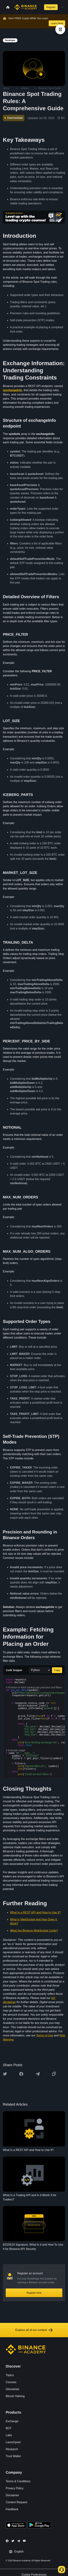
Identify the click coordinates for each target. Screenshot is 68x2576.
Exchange (12, 2416)
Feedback (12, 2504)
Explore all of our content (34, 2325)
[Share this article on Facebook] (21, 2069)
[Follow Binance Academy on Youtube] (24, 2536)
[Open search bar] (39, 7)
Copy (57, 1670)
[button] (62, 7)
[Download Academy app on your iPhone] (16, 2521)
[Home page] (25, 7)
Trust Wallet (13, 2451)
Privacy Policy (15, 2483)
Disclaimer (12, 2490)
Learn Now (57, 23)
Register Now (33, 2288)
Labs (9, 2430)
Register (51, 7)
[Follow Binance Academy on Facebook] (7, 2536)
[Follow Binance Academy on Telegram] (18, 2536)
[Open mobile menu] (62, 7)
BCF (8, 2423)
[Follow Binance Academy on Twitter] (12, 2536)
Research (12, 2444)
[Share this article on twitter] (5, 2069)
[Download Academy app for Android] (39, 2521)
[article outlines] (60, 29)
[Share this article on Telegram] (38, 2069)
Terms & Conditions (18, 2476)
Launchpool (13, 2437)
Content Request (16, 2497)
